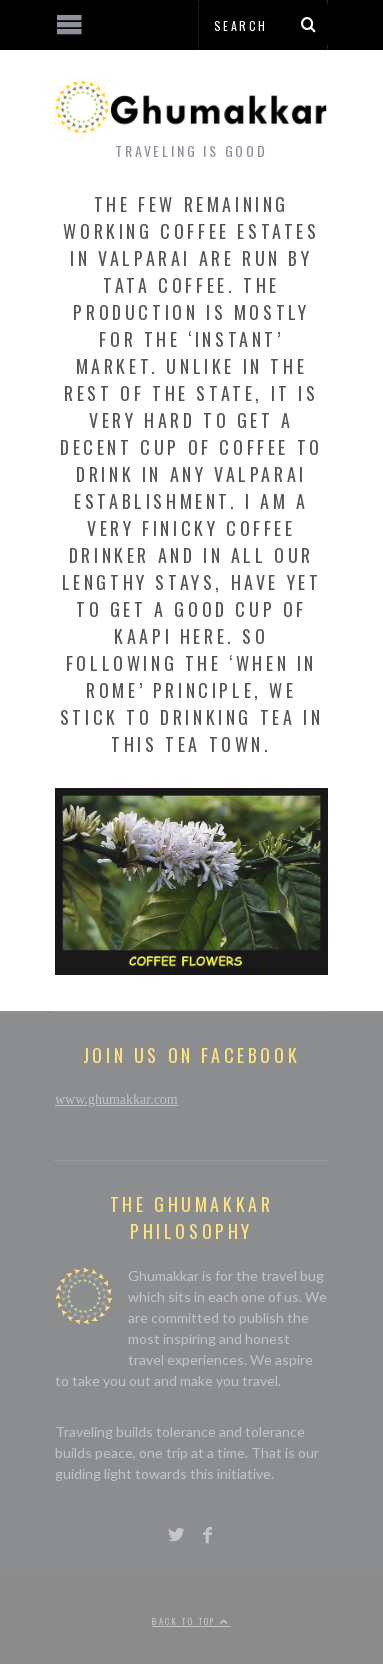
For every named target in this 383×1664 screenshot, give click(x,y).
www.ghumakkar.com (116, 1099)
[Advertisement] (165, 1589)
